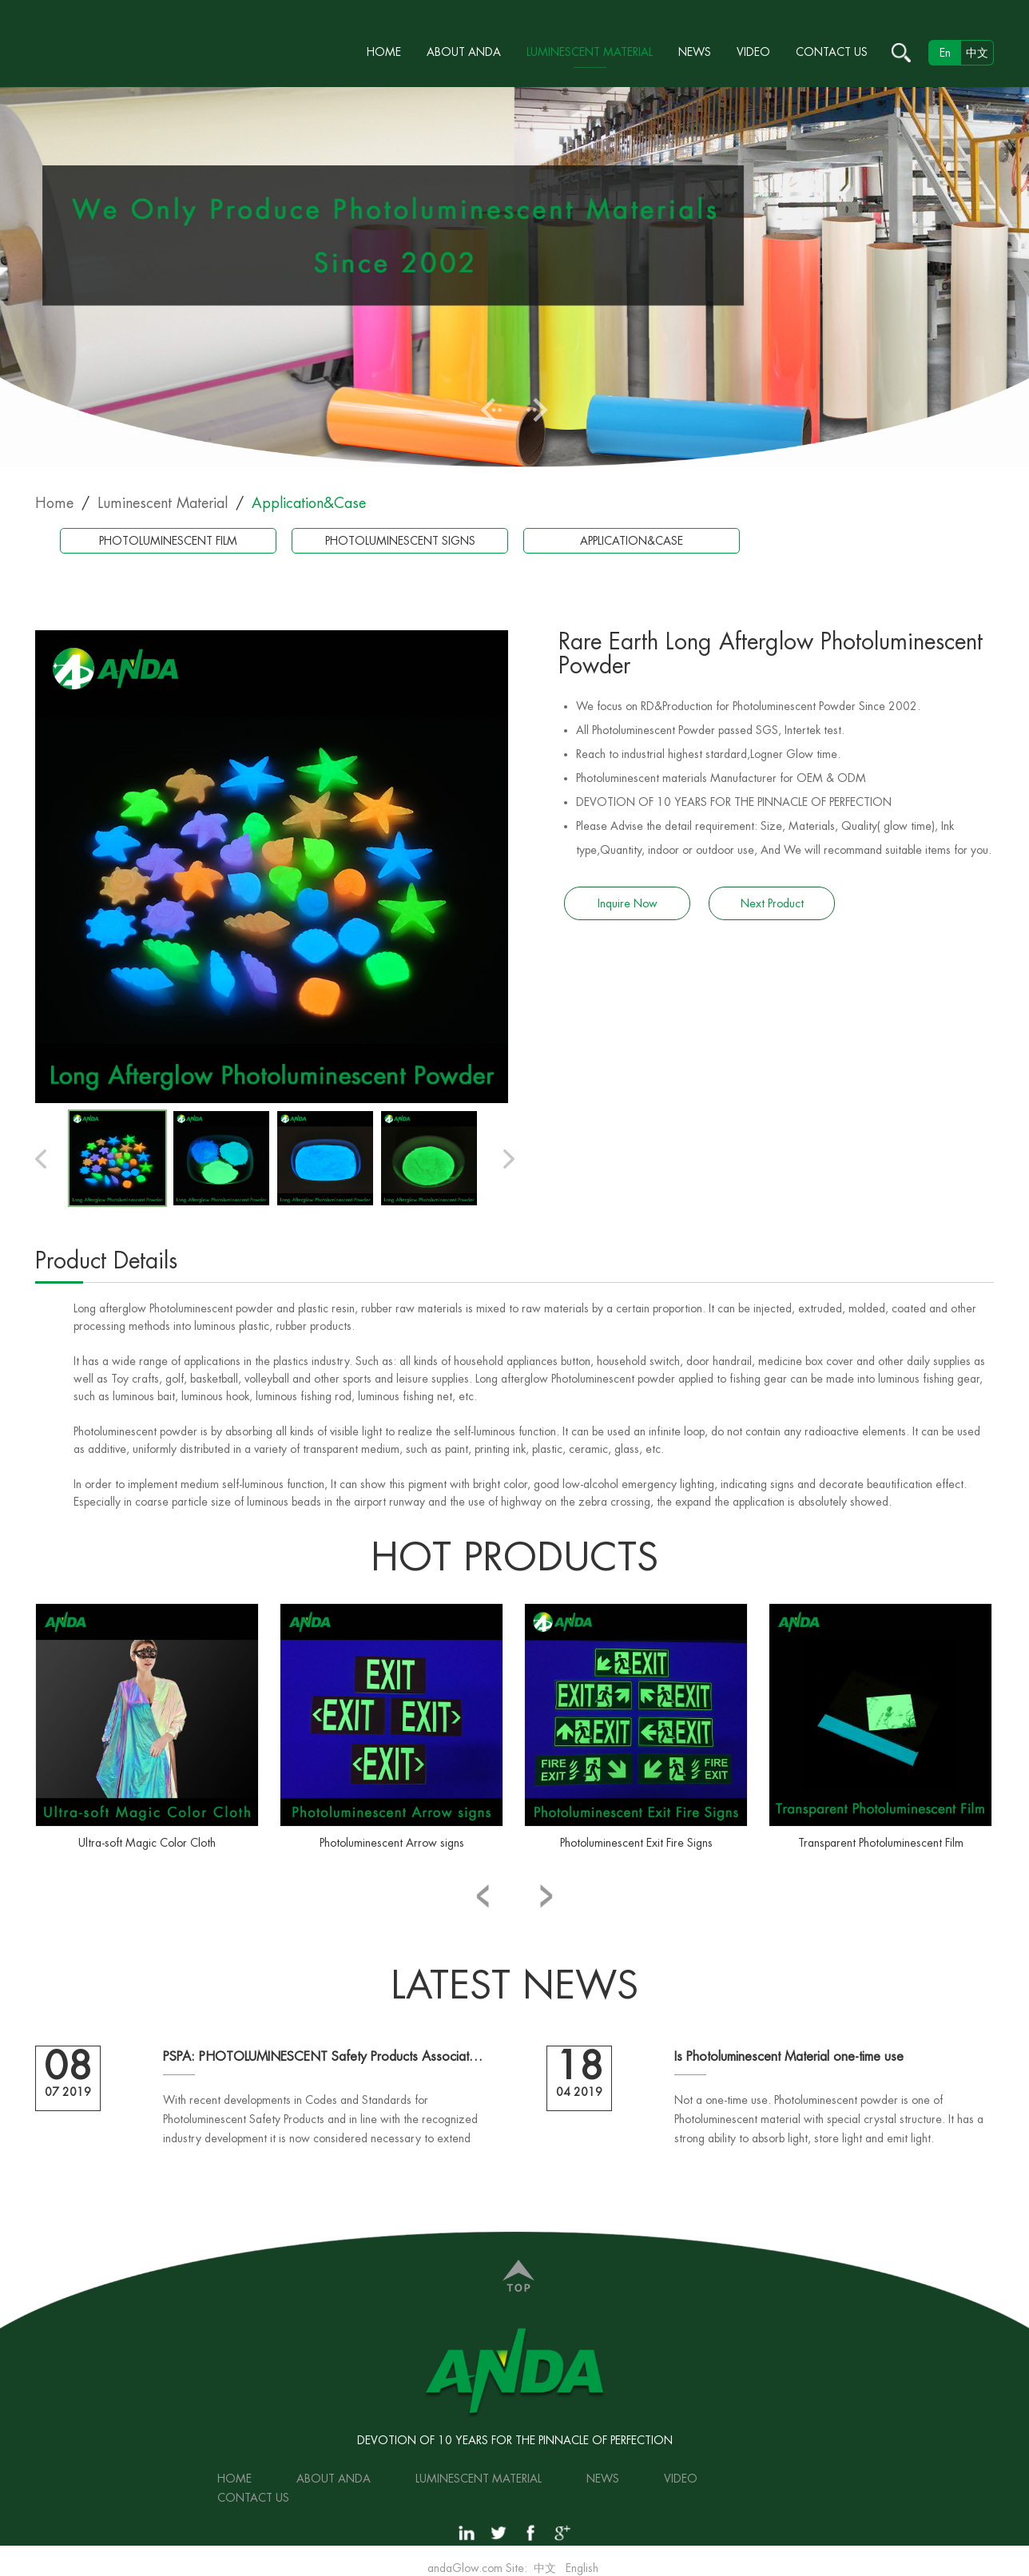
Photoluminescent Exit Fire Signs (636, 1842)
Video (753, 52)
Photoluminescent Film (168, 540)
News (694, 52)
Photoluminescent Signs (400, 540)
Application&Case (309, 503)
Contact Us (832, 52)
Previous (492, 410)
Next (537, 410)
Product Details (106, 1261)
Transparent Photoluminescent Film (880, 1842)
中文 (977, 52)
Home (384, 52)
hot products (514, 1557)
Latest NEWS (514, 1986)
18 (579, 2066)
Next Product (772, 903)
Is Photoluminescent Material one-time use (789, 2056)
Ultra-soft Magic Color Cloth (147, 1842)
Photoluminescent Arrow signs (392, 1842)
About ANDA (464, 52)
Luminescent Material (589, 52)
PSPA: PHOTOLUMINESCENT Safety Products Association (323, 2056)
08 (68, 2066)
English (582, 2568)
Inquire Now (628, 903)
